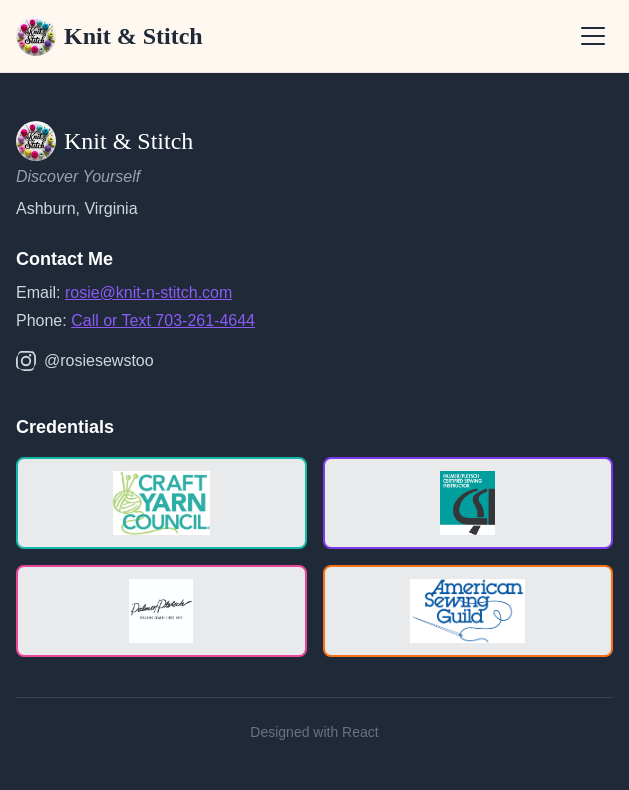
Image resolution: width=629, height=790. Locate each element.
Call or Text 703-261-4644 (163, 320)
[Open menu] (593, 36)
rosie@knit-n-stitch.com (148, 292)
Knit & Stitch (109, 36)
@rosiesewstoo (85, 361)
